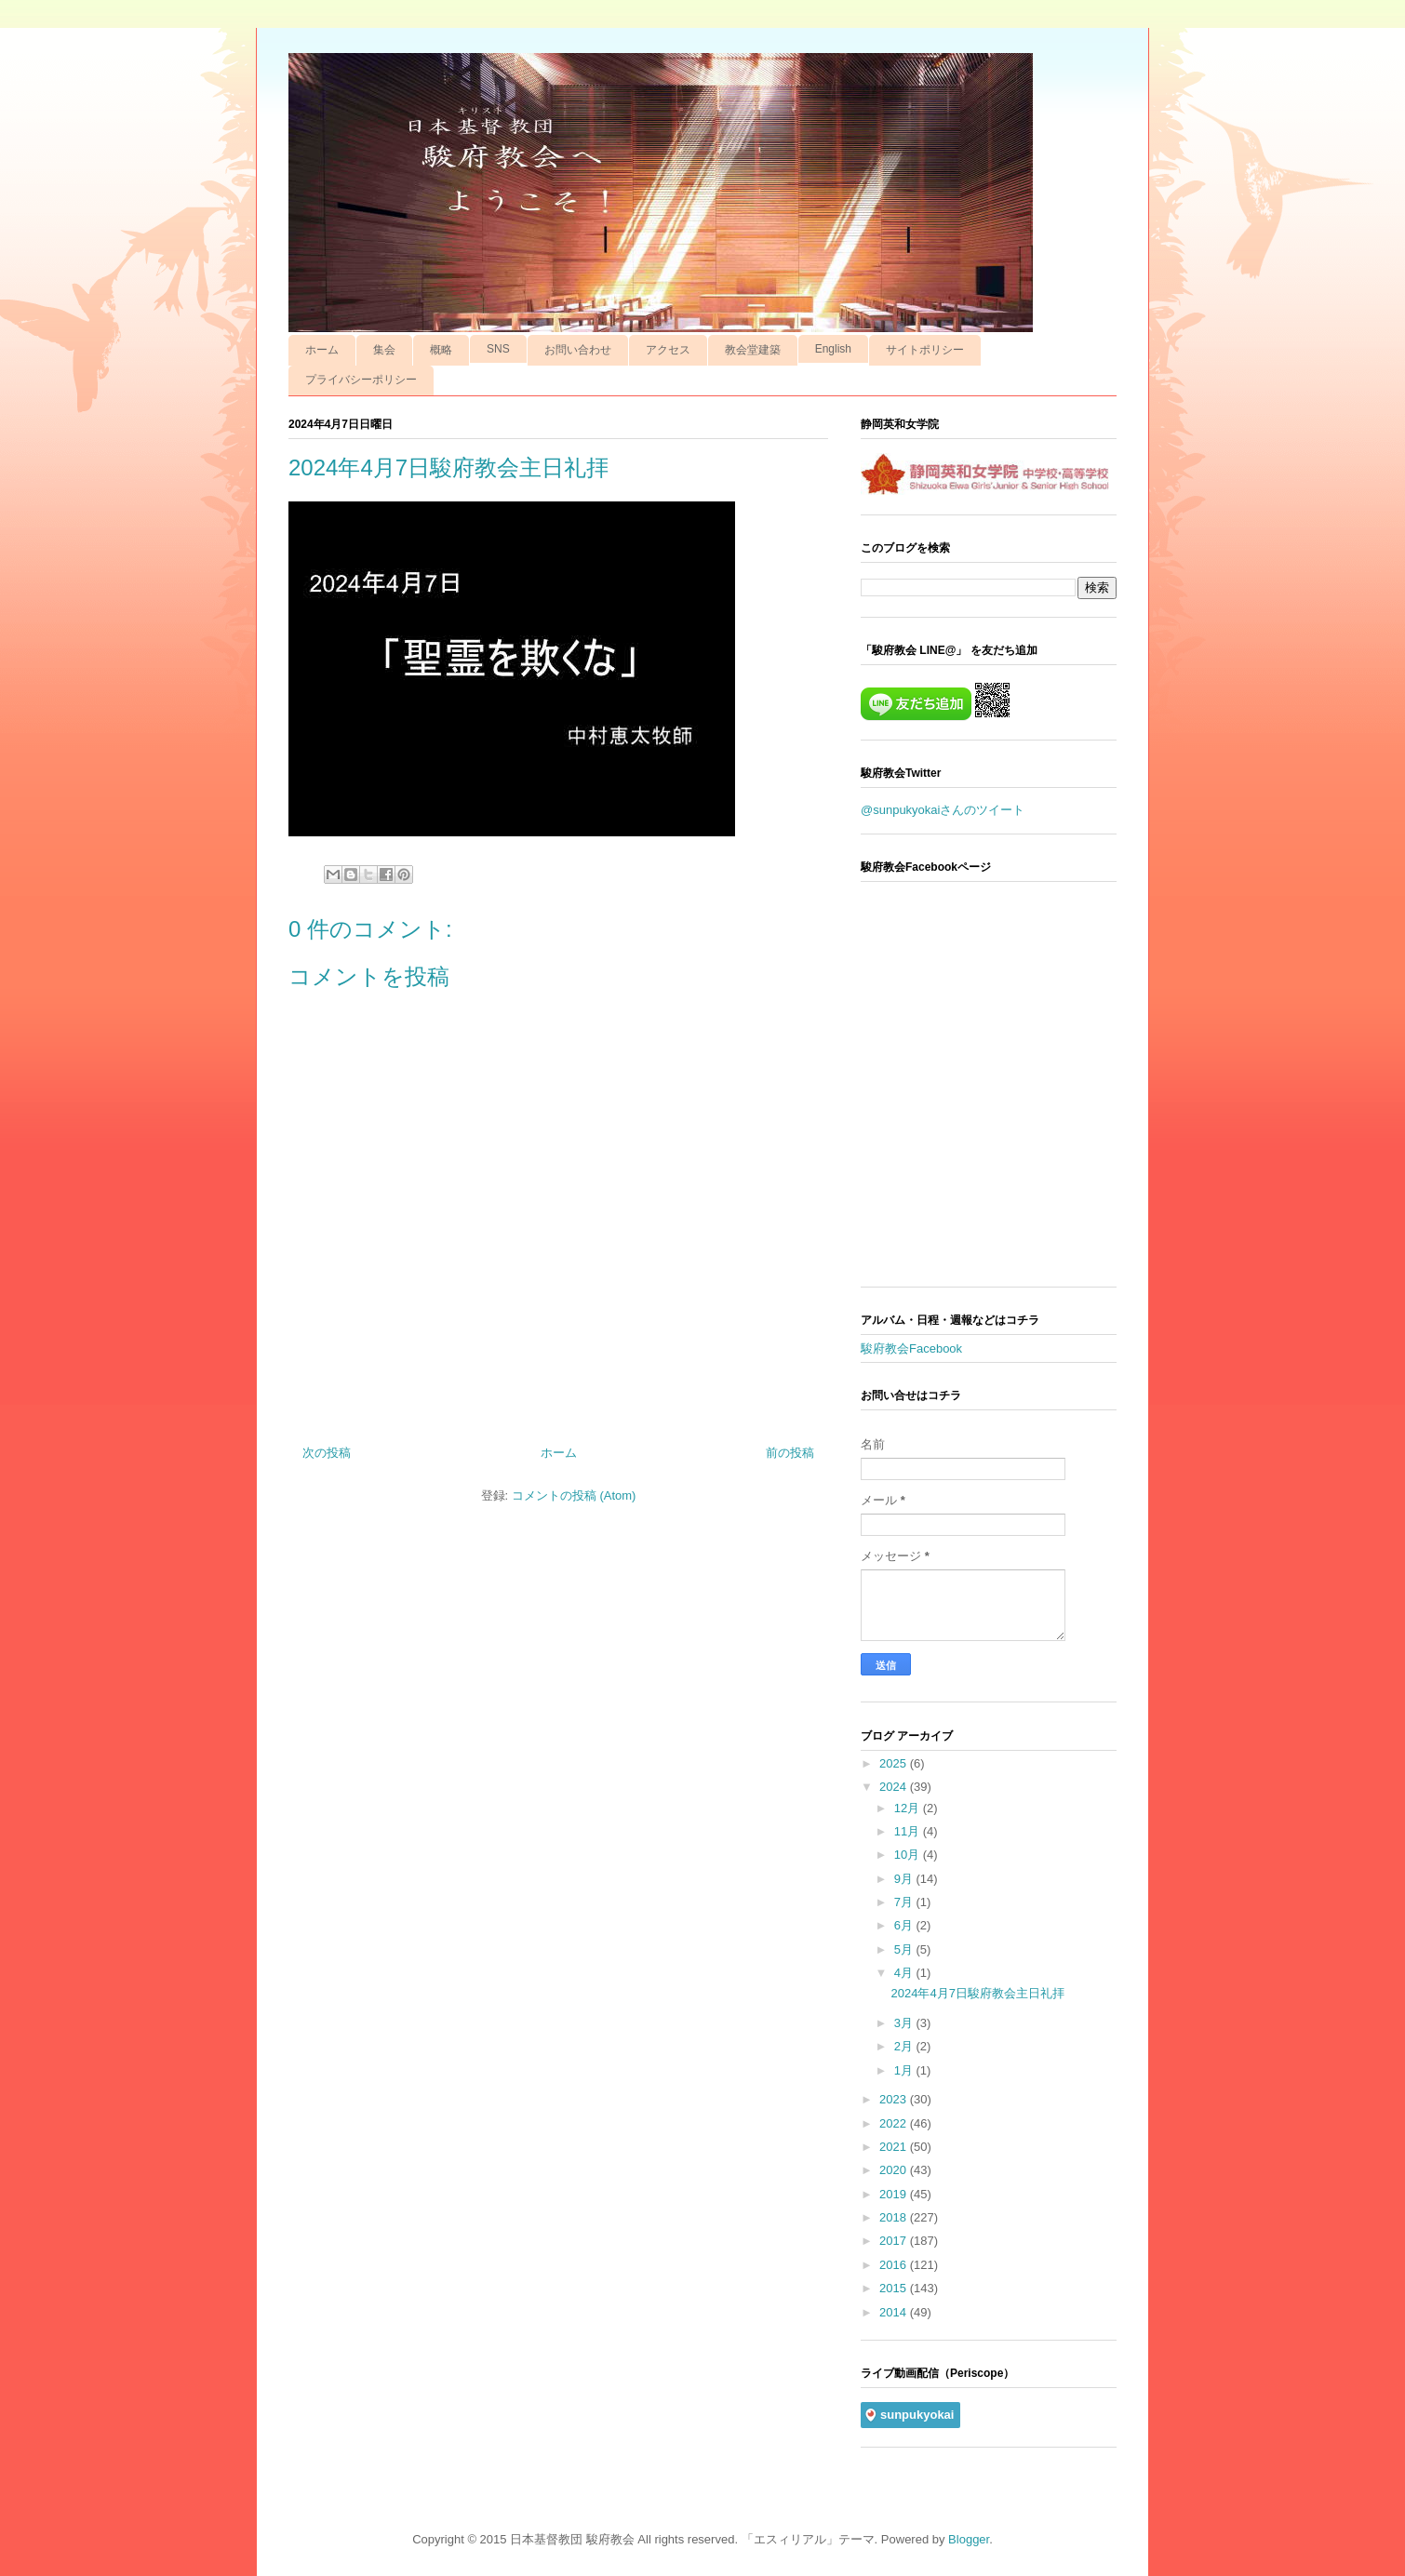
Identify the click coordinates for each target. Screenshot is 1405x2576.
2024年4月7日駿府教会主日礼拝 (977, 1993)
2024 (894, 1787)
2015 (894, 2288)
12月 (908, 1808)
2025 (894, 1763)
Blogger (968, 2539)
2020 (894, 2170)
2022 (894, 2123)
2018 (894, 2217)
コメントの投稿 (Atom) (574, 1495)
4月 (905, 1973)
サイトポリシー (925, 349)
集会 (384, 349)
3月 (905, 2023)
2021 (894, 2147)
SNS (498, 348)
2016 (894, 2265)
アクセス (668, 349)
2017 (894, 2241)
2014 (894, 2312)
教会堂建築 (753, 349)
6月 (905, 1925)
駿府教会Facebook (911, 1348)
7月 (905, 1902)
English (833, 348)
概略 (441, 349)
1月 (905, 2070)
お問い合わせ (577, 349)
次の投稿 (326, 1453)
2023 (894, 2099)
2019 (894, 2194)
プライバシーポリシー (361, 379)
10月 (908, 1855)
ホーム (322, 349)
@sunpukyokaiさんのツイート (942, 810)
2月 (905, 2046)
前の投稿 (790, 1453)
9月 (905, 1879)
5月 (905, 1949)
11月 (908, 1831)
